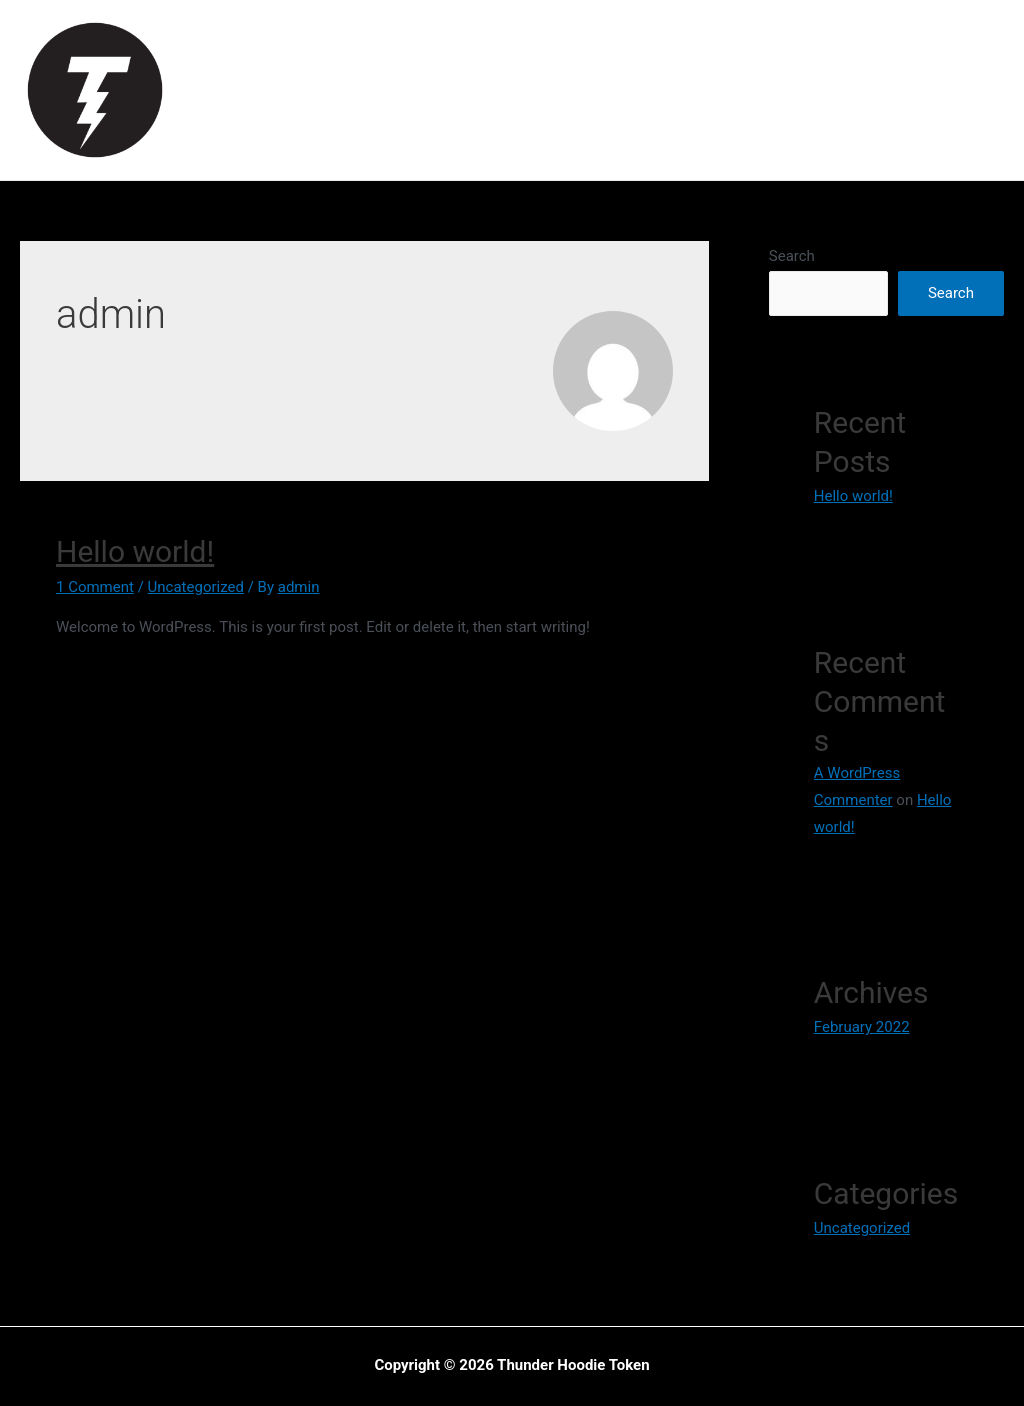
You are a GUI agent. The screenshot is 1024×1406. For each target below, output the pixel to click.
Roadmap (709, 90)
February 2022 (862, 1027)
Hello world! (135, 551)
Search (792, 256)
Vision (411, 90)
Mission (489, 90)
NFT (791, 90)
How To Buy (882, 90)
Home (339, 90)
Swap (979, 90)
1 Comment (95, 587)
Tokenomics (593, 90)
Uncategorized (196, 587)
